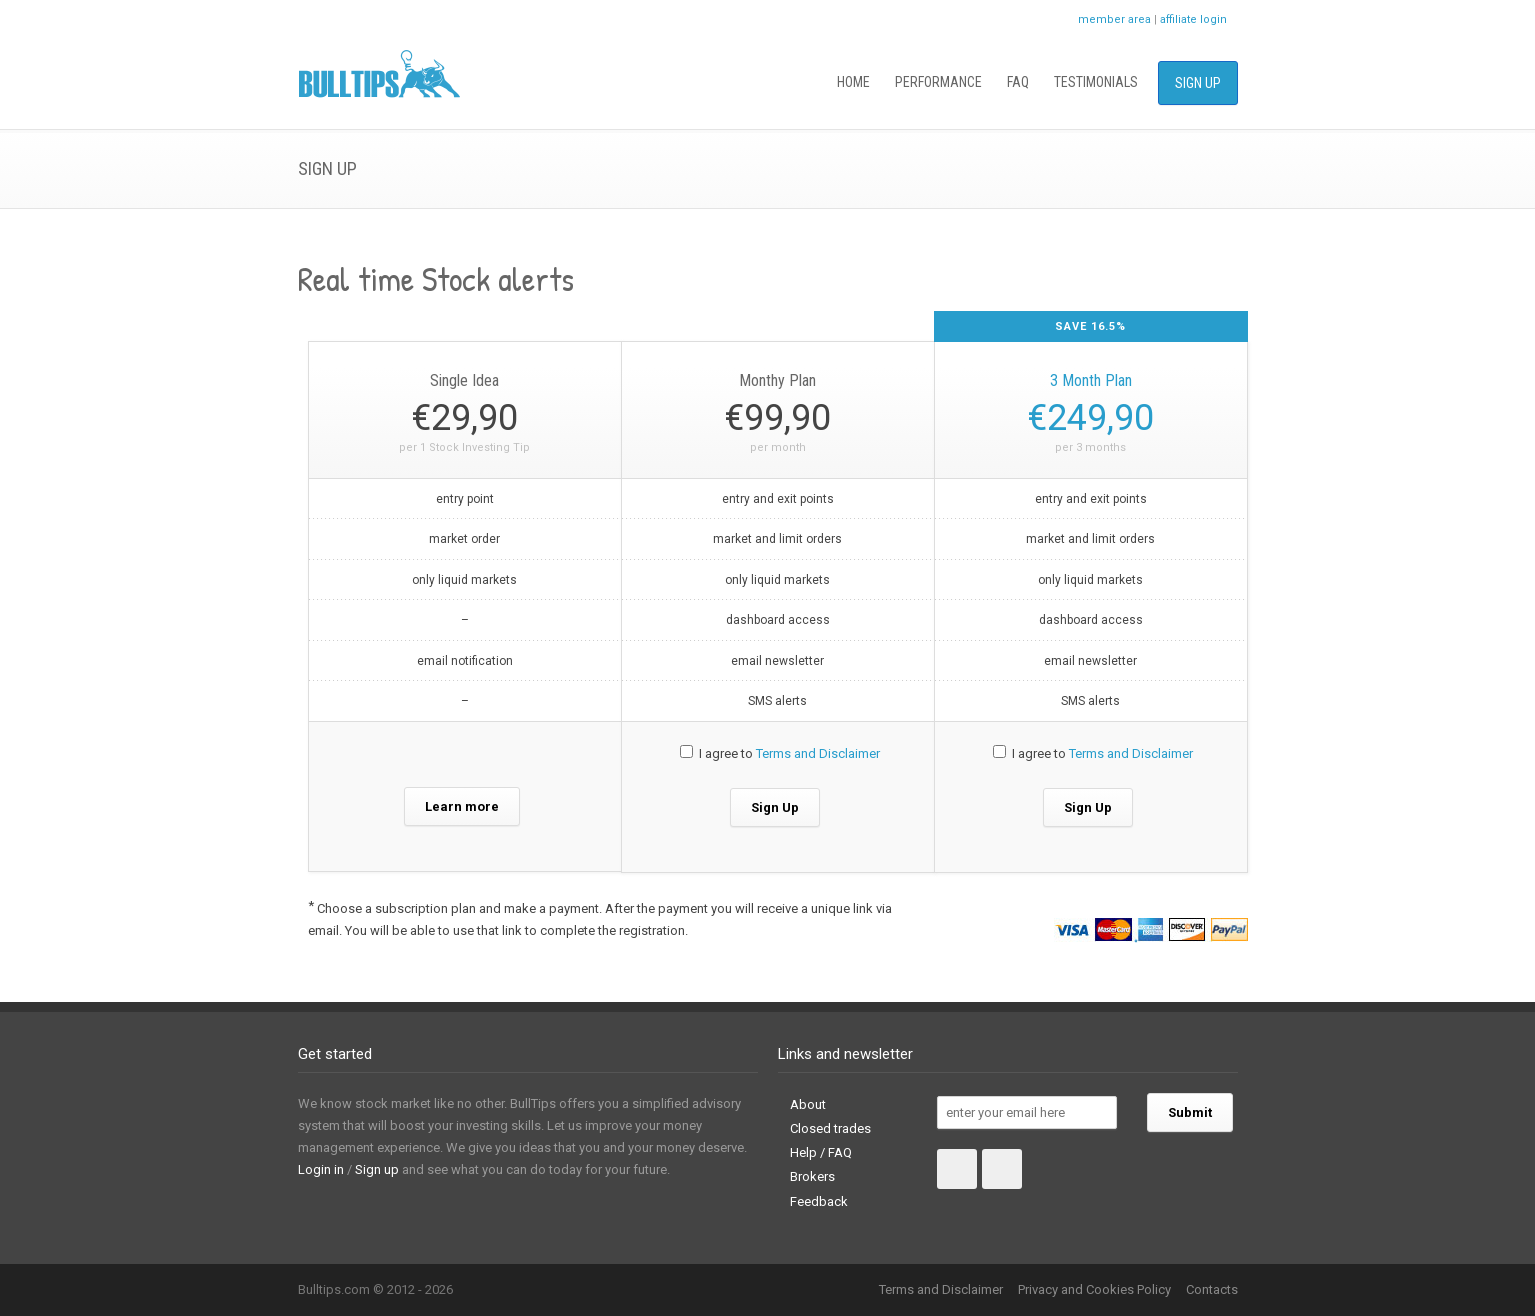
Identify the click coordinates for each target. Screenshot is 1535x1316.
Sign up (377, 1169)
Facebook (1038, 20)
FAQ (1018, 82)
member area (1114, 19)
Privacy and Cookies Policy (1094, 1289)
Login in (321, 1169)
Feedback (819, 1201)
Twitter (998, 20)
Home (853, 82)
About (808, 1104)
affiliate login (1193, 19)
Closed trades (830, 1128)
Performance (938, 82)
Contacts (1212, 1289)
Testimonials (1096, 82)
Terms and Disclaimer (818, 753)
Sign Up (1198, 83)
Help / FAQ (821, 1152)
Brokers (812, 1176)
